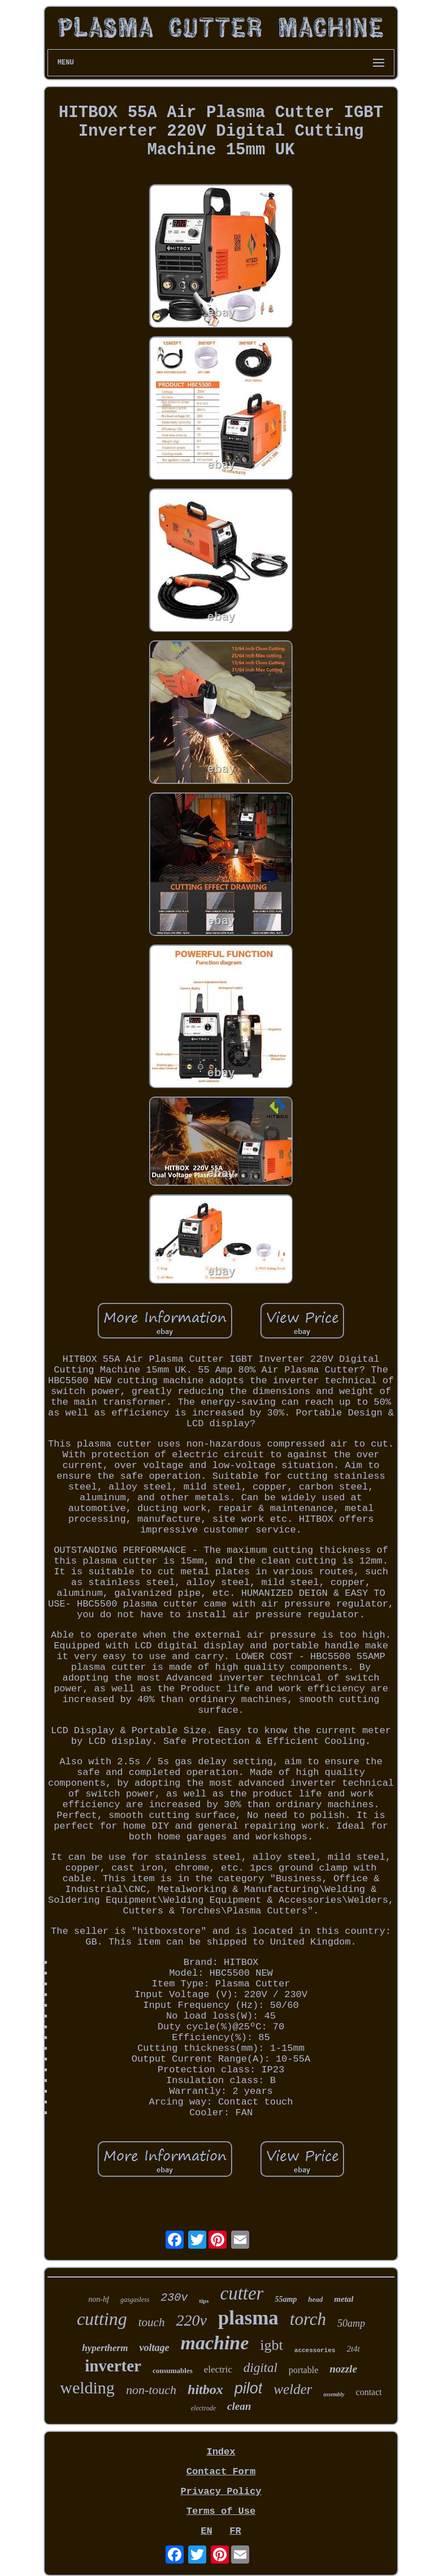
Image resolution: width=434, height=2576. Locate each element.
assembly (333, 2394)
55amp (286, 2299)
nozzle (343, 2369)
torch (308, 2319)
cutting (102, 2319)
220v (191, 2320)
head (315, 2299)
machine (214, 2342)
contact (369, 2392)
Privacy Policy (221, 2491)
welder (293, 2389)
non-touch (151, 2390)
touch (151, 2322)
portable (303, 2370)
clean (239, 2406)
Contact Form (220, 2471)
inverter (113, 2366)
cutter (241, 2293)
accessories (315, 2350)
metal (343, 2299)
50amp (351, 2323)
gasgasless (134, 2300)
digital (260, 2368)
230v (174, 2297)
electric (218, 2369)
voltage (154, 2347)
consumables (173, 2370)
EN (206, 2531)
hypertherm (105, 2348)
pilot (249, 2388)
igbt (271, 2345)
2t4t (352, 2348)
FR (235, 2531)
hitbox (205, 2389)
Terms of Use (220, 2511)
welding (87, 2387)
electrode (203, 2408)
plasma (248, 2318)
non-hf (98, 2299)
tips (204, 2300)
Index (220, 2452)
